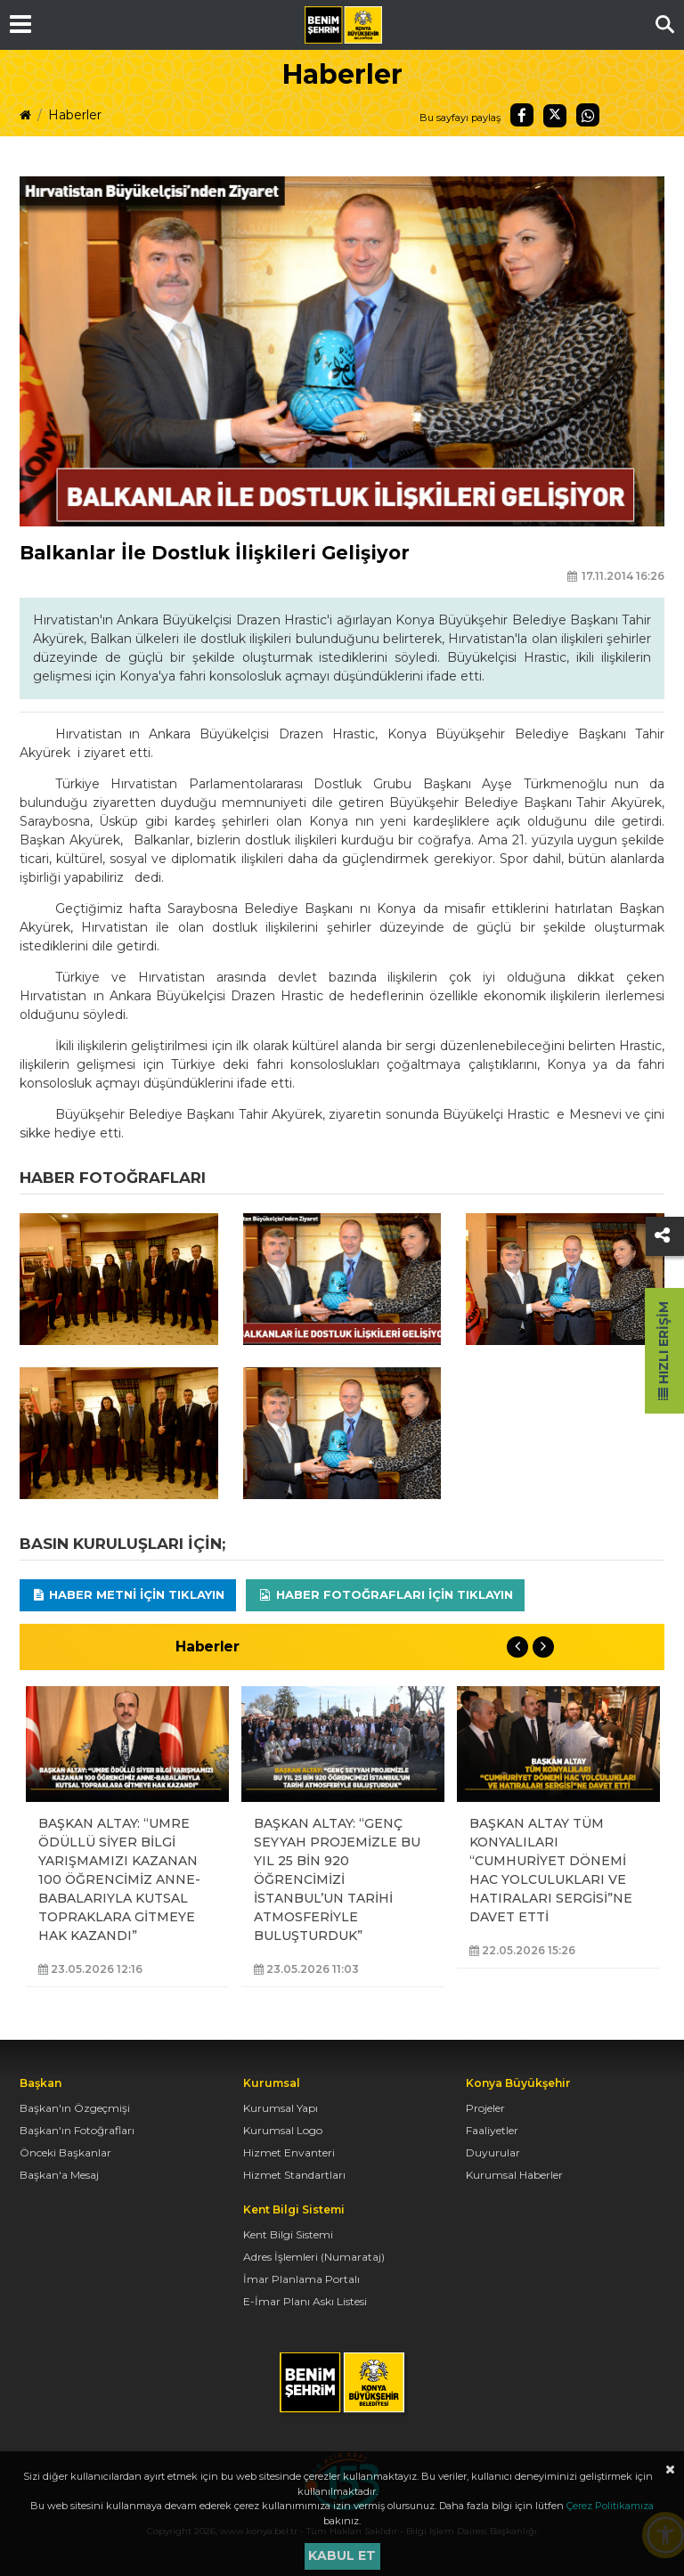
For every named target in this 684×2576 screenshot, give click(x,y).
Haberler (75, 115)
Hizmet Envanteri (289, 2152)
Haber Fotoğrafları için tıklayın (385, 1594)
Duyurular (493, 2152)
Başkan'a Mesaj (59, 2174)
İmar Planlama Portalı (301, 2279)
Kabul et (342, 2555)
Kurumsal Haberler (514, 2174)
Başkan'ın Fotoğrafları (77, 2130)
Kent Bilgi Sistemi (288, 2234)
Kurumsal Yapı (280, 2108)
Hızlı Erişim (664, 1350)
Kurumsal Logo (282, 2130)
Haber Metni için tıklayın (128, 1594)
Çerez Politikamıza (610, 2505)
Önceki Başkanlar (65, 2152)
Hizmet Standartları (294, 2174)
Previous (517, 1647)
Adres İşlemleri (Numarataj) (314, 2256)
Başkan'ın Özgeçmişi (75, 2108)
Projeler (485, 2108)
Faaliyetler (492, 2130)
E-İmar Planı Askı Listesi (305, 2301)
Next (543, 1647)
